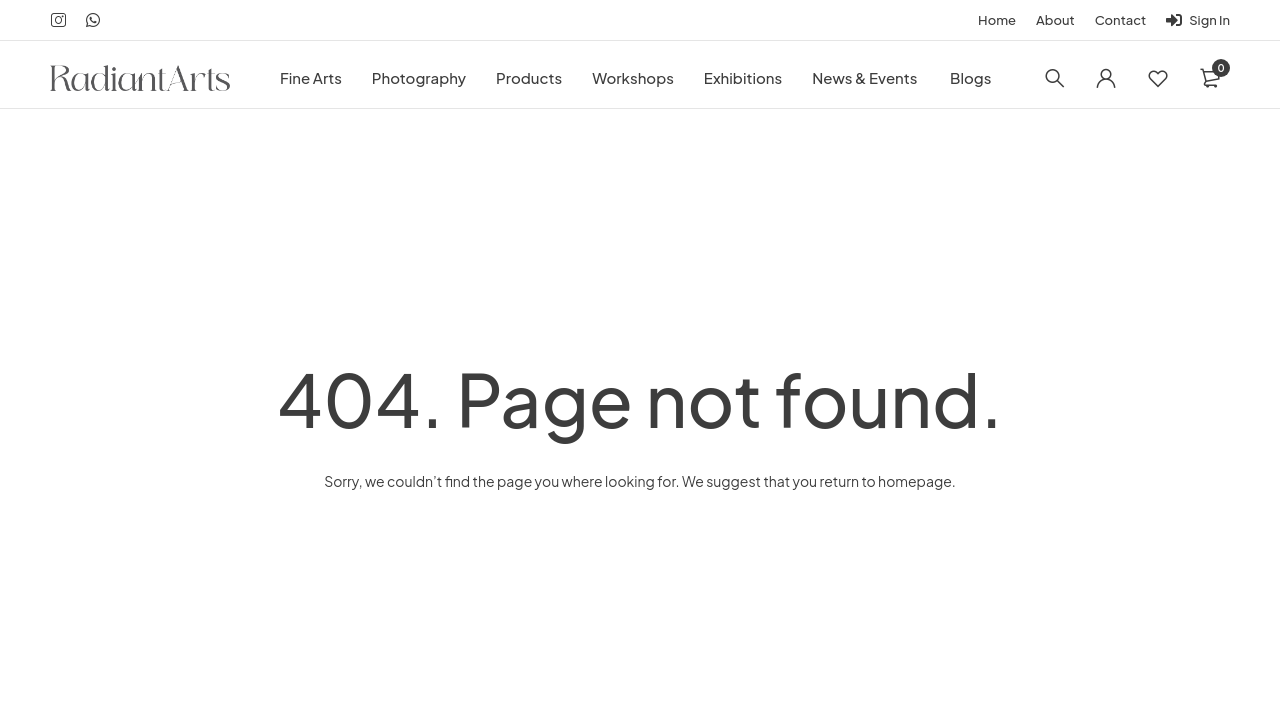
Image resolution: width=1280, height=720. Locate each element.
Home (997, 20)
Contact (1121, 20)
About (1055, 20)
